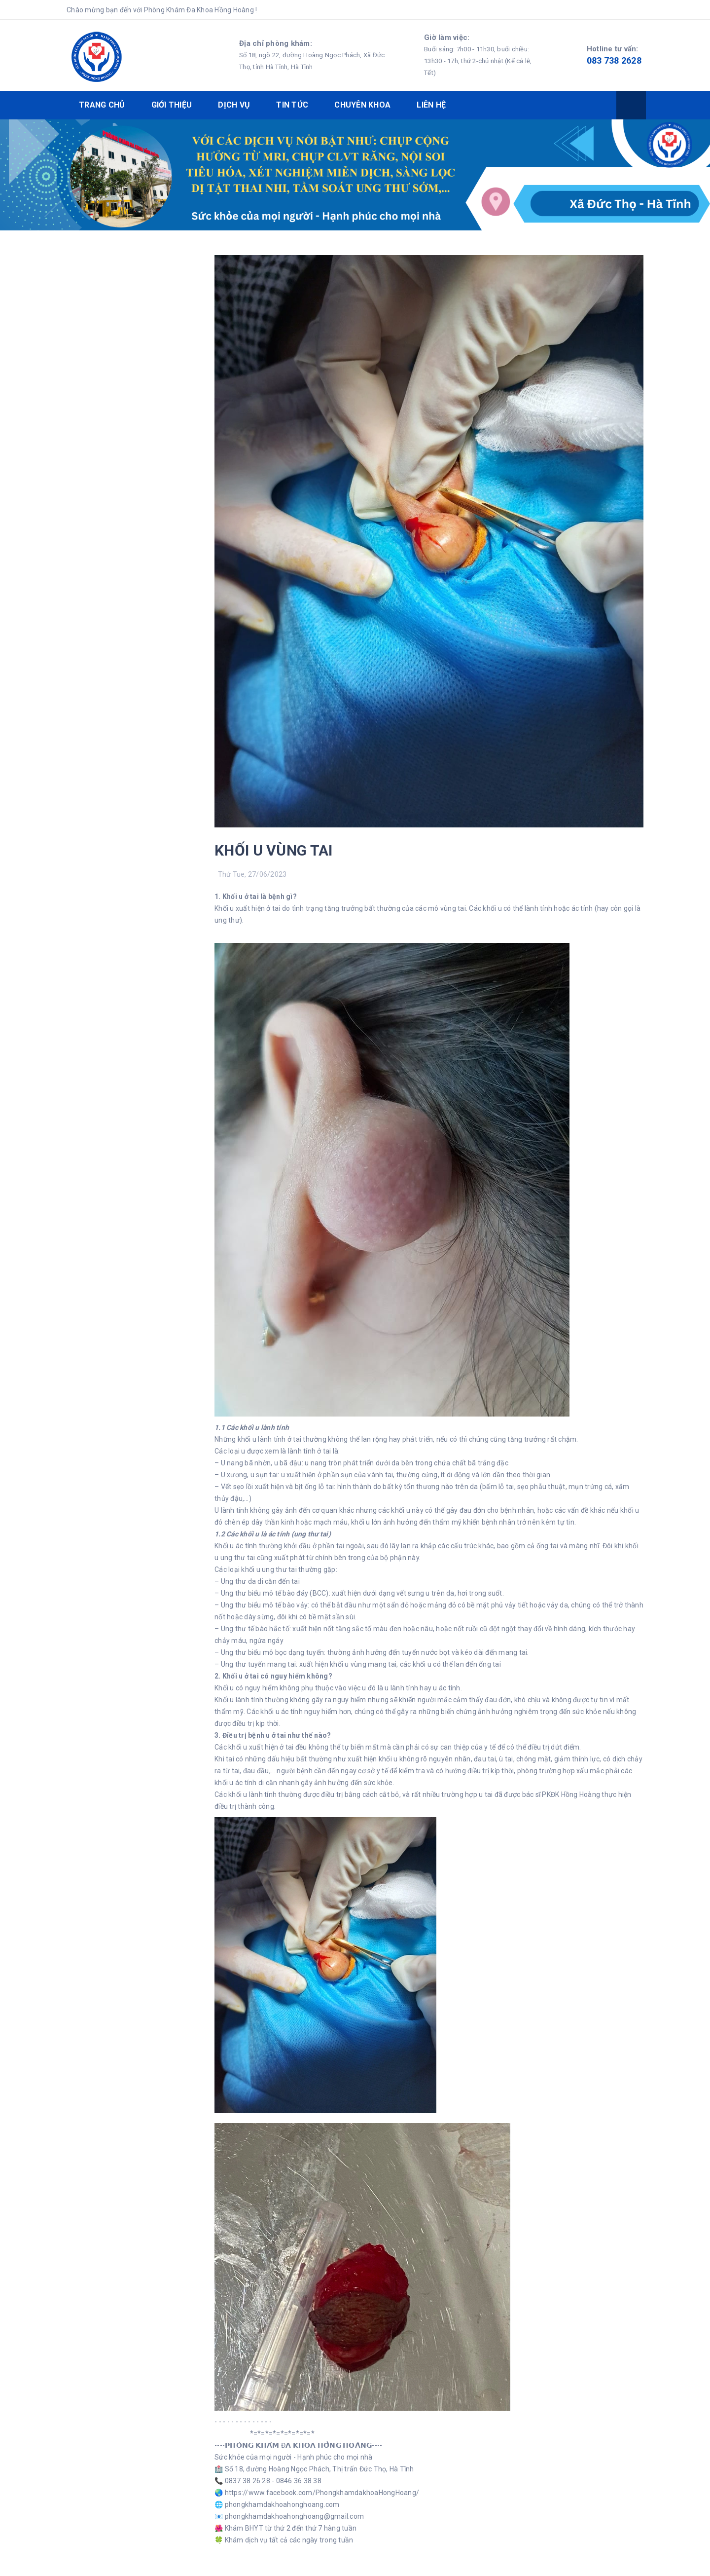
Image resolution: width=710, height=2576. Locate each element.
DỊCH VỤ (234, 105)
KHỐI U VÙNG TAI (273, 850)
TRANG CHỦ (102, 105)
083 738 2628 (614, 60)
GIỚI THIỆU (171, 105)
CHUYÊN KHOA (362, 105)
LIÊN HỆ (431, 105)
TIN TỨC (292, 105)
